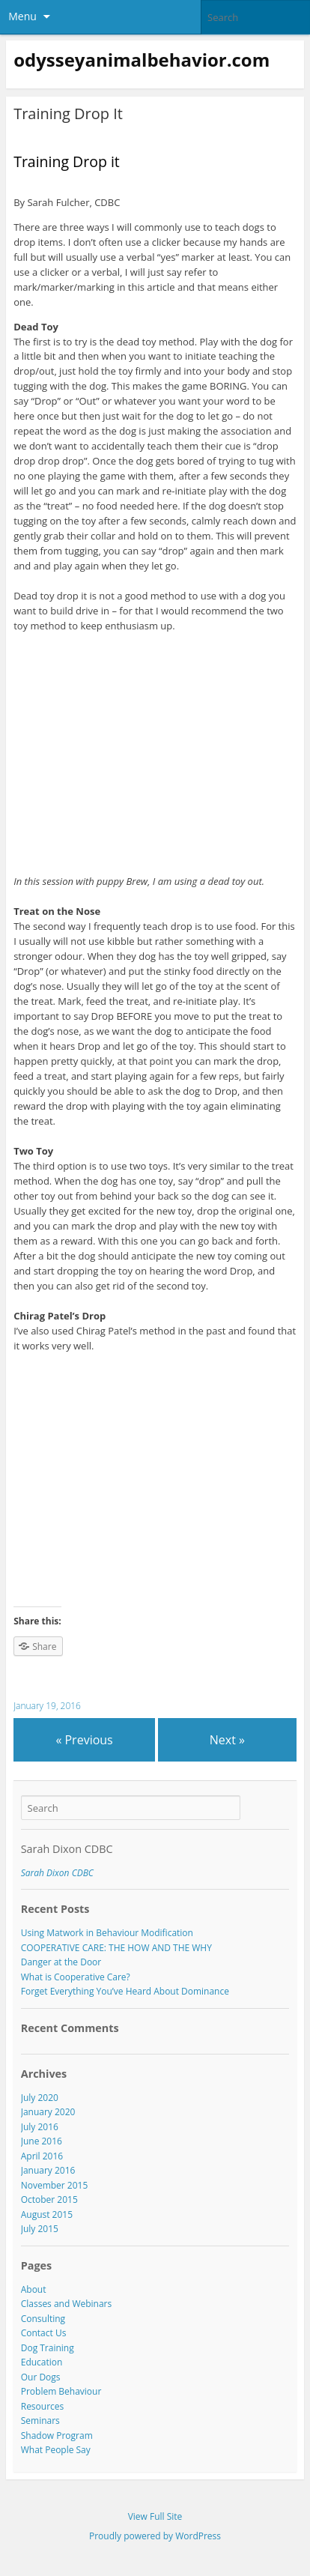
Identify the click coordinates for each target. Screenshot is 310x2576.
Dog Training (47, 2347)
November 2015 (54, 2185)
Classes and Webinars (66, 2303)
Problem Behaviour (61, 2391)
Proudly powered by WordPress (155, 2536)
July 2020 (39, 2097)
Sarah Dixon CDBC (67, 1849)
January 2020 (48, 2111)
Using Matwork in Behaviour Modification (107, 1932)
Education (42, 2362)
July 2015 (39, 2228)
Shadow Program (57, 2435)
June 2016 (41, 2141)
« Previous (83, 1740)
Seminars (40, 2420)
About (33, 2289)
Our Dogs (41, 2377)
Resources (42, 2406)
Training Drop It (68, 113)
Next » (227, 1740)
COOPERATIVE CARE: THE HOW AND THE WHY (116, 1947)
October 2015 (49, 2199)
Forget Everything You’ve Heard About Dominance (125, 1991)
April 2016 (42, 2156)
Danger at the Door (61, 1962)
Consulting (43, 2318)
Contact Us (44, 2332)
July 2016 (39, 2126)
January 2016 (48, 2170)
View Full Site (155, 2516)
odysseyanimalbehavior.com (141, 59)
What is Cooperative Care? (75, 1977)
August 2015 (47, 2214)
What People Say (56, 2449)
